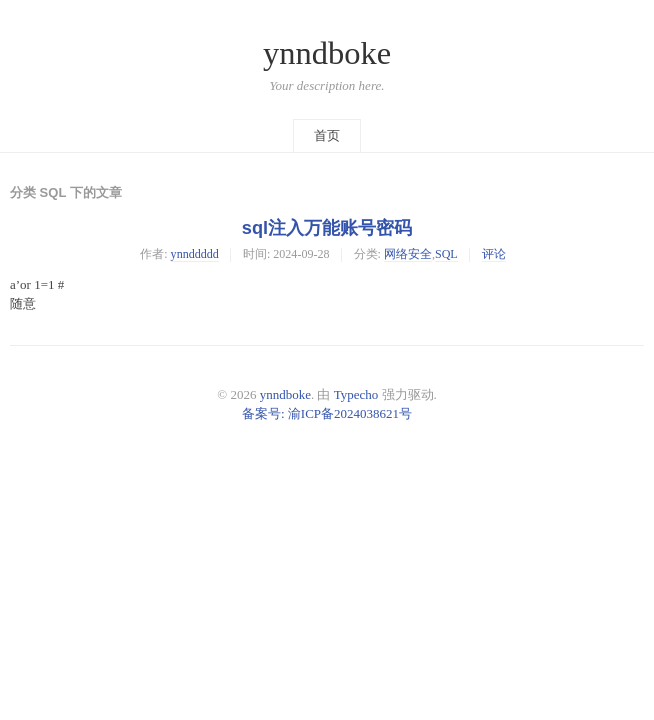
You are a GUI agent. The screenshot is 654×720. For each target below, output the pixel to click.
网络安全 (408, 254)
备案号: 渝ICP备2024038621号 (327, 413)
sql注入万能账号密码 (327, 228)
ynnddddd (195, 254)
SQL (446, 254)
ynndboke (327, 53)
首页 (327, 135)
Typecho (356, 394)
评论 (494, 254)
